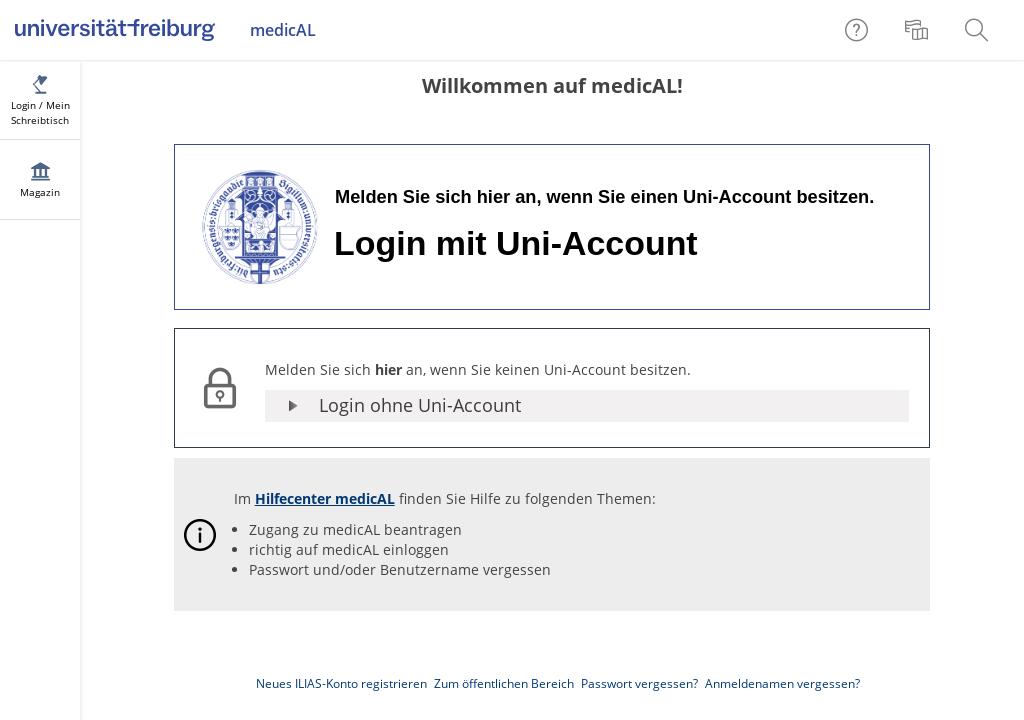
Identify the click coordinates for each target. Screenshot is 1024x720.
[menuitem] (919, 30)
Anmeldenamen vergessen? (782, 683)
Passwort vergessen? (639, 683)
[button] (587, 406)
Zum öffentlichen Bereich (504, 683)
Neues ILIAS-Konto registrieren (341, 683)
